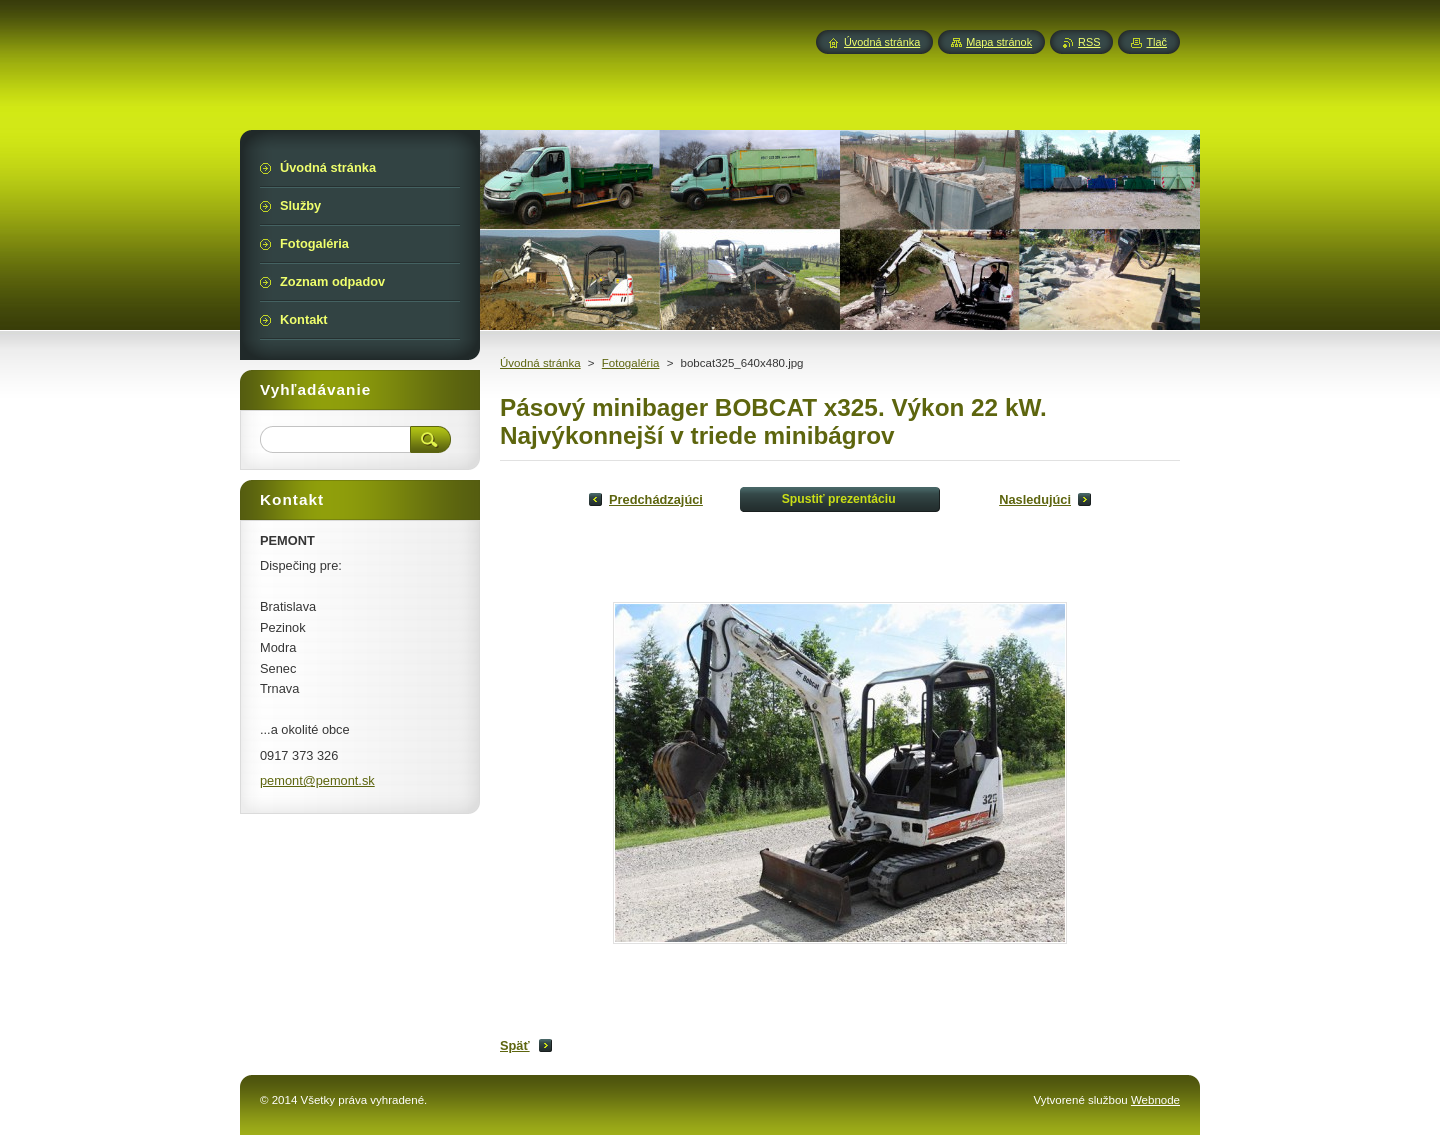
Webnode (1155, 1100)
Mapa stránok (999, 42)
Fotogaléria (631, 363)
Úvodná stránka (540, 363)
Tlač (1156, 42)
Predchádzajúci (656, 499)
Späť (515, 1045)
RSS (1089, 42)
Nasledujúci (1035, 499)
